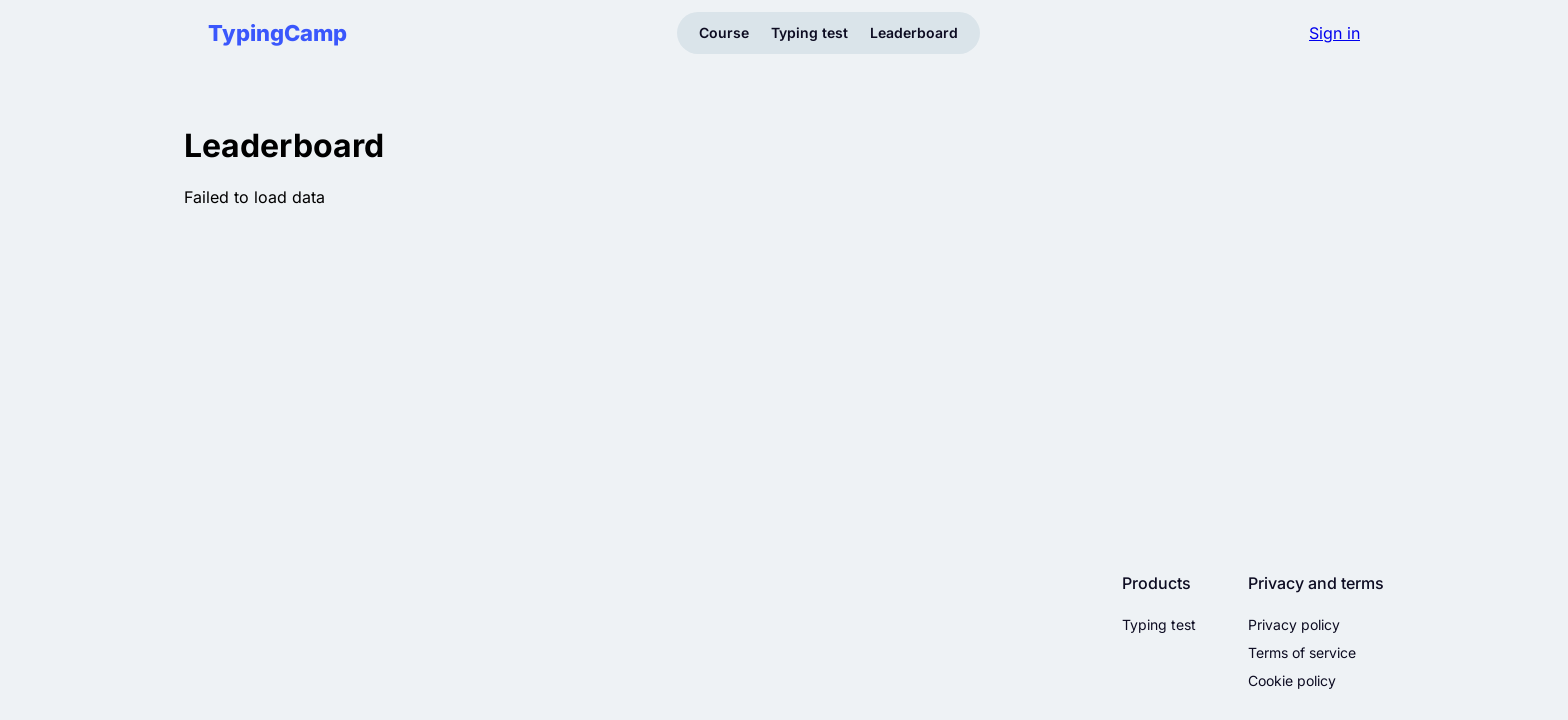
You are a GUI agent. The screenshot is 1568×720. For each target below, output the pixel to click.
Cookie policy (1292, 681)
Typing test (809, 32)
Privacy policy (1294, 625)
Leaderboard (914, 32)
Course (724, 32)
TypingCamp (277, 33)
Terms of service (1302, 653)
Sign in (1334, 33)
